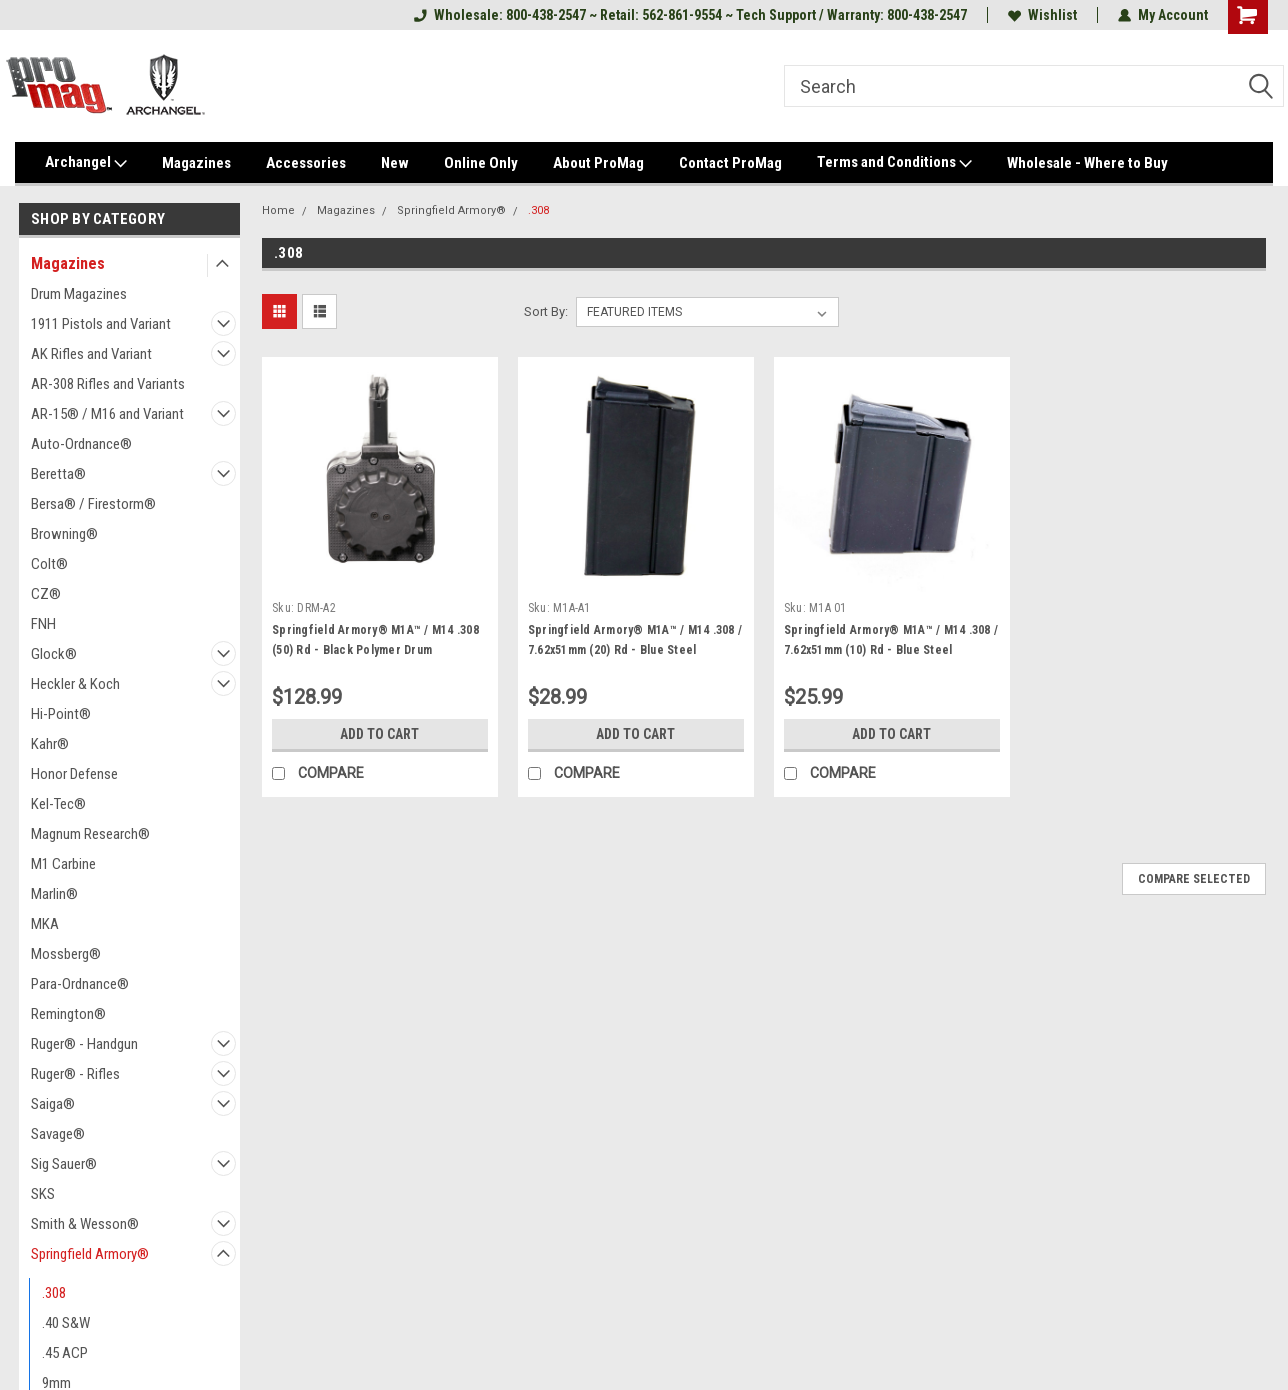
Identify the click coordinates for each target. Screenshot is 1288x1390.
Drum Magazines (79, 294)
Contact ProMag (730, 163)
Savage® (58, 1134)
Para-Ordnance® (80, 984)
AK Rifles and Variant (91, 354)
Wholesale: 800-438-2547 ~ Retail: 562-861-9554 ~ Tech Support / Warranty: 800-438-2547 (690, 15)
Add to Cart (379, 734)
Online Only (481, 163)
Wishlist (1042, 15)
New (395, 163)
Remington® (68, 1014)
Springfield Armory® (90, 1254)
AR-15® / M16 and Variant (107, 414)
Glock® (54, 654)
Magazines (196, 163)
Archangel (86, 163)
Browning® (64, 534)
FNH (43, 624)
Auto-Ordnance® (81, 444)
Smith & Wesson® (85, 1224)
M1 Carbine (63, 864)
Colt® (49, 564)
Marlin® (54, 894)
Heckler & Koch (75, 684)
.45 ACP (65, 1353)
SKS (43, 1194)
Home (278, 210)
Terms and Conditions (894, 163)
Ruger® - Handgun (84, 1044)
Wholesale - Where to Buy (1087, 163)
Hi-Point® (61, 714)
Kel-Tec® (58, 804)
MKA (45, 924)
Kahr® (50, 744)
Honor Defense (74, 774)
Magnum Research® (90, 834)
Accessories (306, 163)
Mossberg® (66, 954)
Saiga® (53, 1104)
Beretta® (58, 474)
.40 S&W (66, 1323)
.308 (54, 1293)
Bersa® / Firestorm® (93, 504)
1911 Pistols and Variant (101, 324)
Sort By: (546, 311)
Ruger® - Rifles (75, 1074)
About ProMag (598, 163)
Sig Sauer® (64, 1164)
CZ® (46, 594)
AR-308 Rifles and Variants (108, 384)
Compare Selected (1194, 879)
